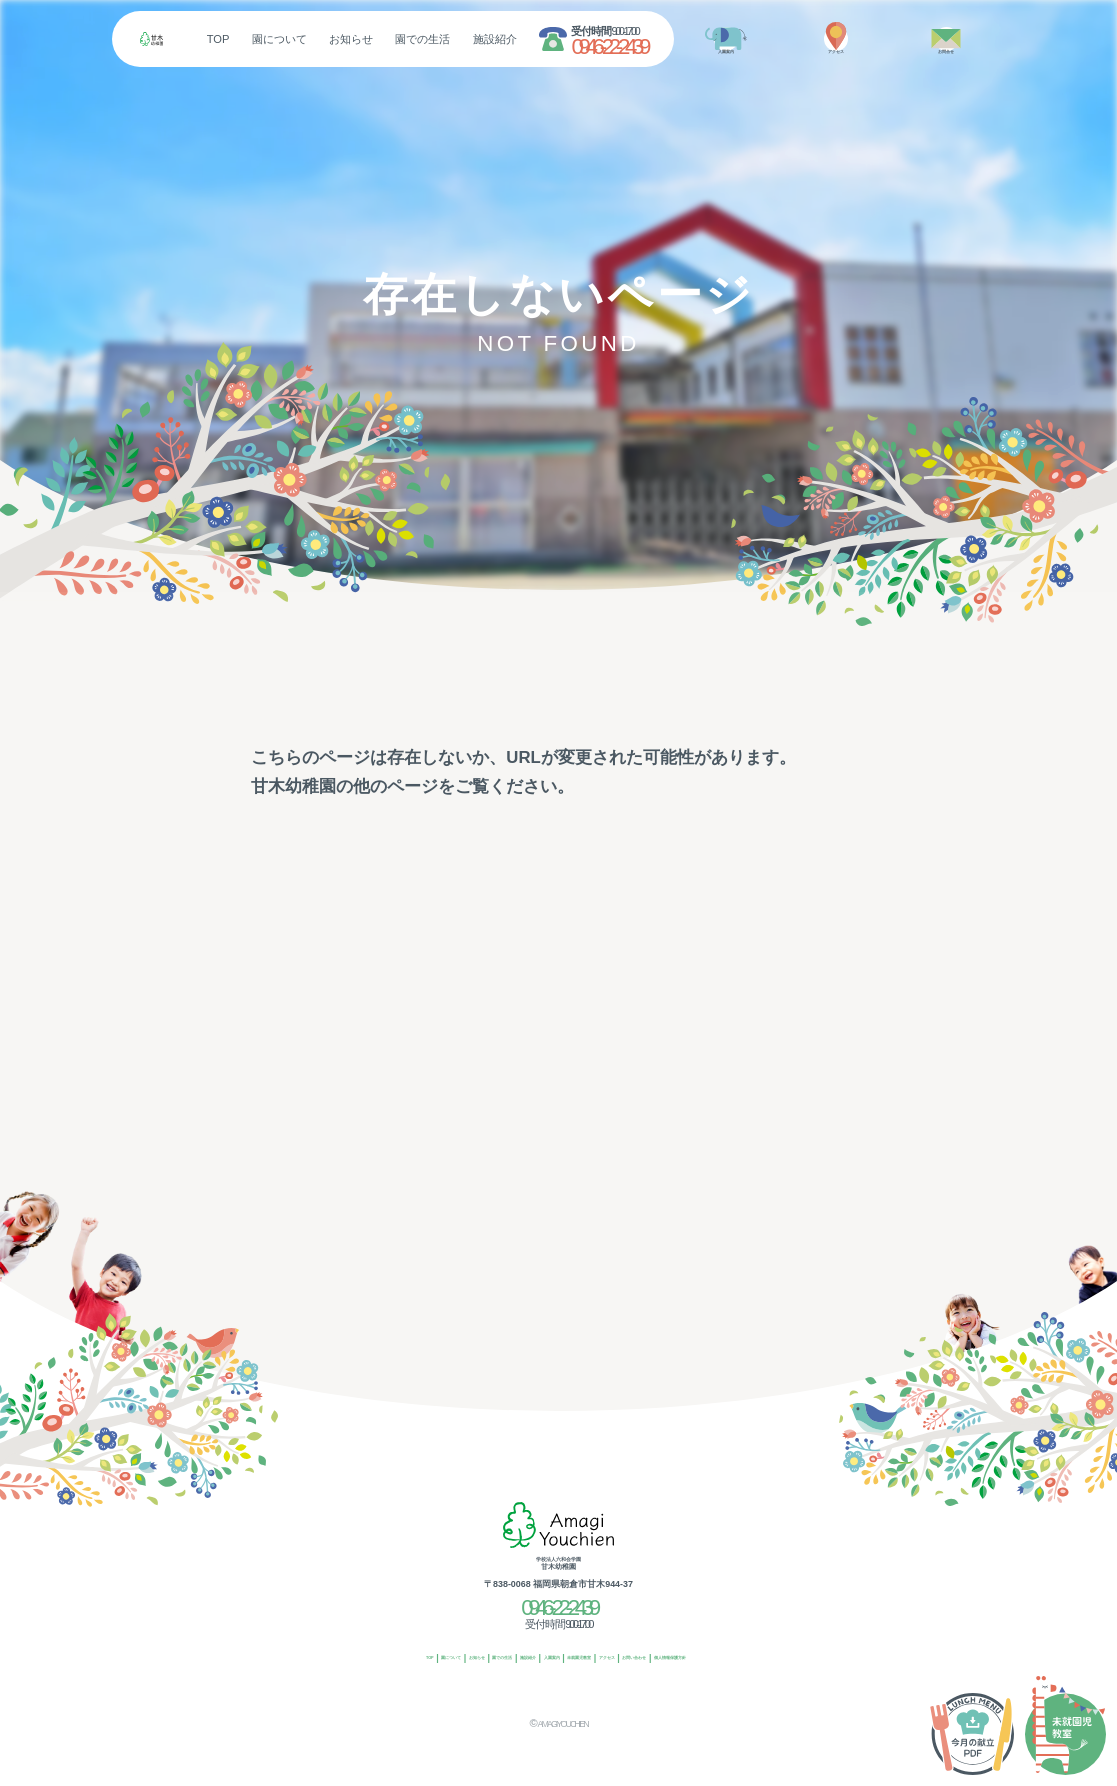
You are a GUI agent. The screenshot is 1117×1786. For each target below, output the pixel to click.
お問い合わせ (720, 1659)
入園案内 (542, 1659)
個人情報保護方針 (798, 1659)
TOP (273, 39)
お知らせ (407, 39)
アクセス (661, 1659)
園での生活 (478, 39)
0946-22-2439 (664, 46)
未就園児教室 (601, 1659)
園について (335, 39)
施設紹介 (551, 39)
